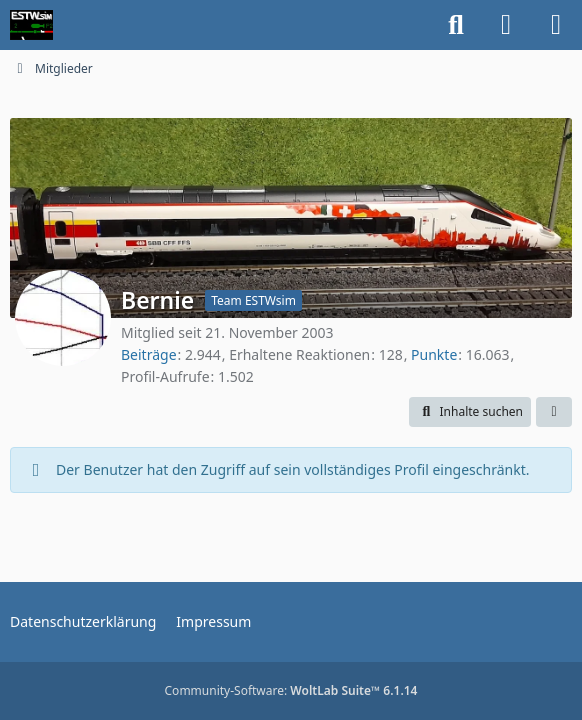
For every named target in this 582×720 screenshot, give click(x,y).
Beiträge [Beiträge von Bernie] (149, 354)
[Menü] (556, 25)
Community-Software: (291, 690)
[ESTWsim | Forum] (31, 25)
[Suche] (456, 25)
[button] (470, 412)
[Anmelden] (506, 25)
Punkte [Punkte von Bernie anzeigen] (434, 354)
